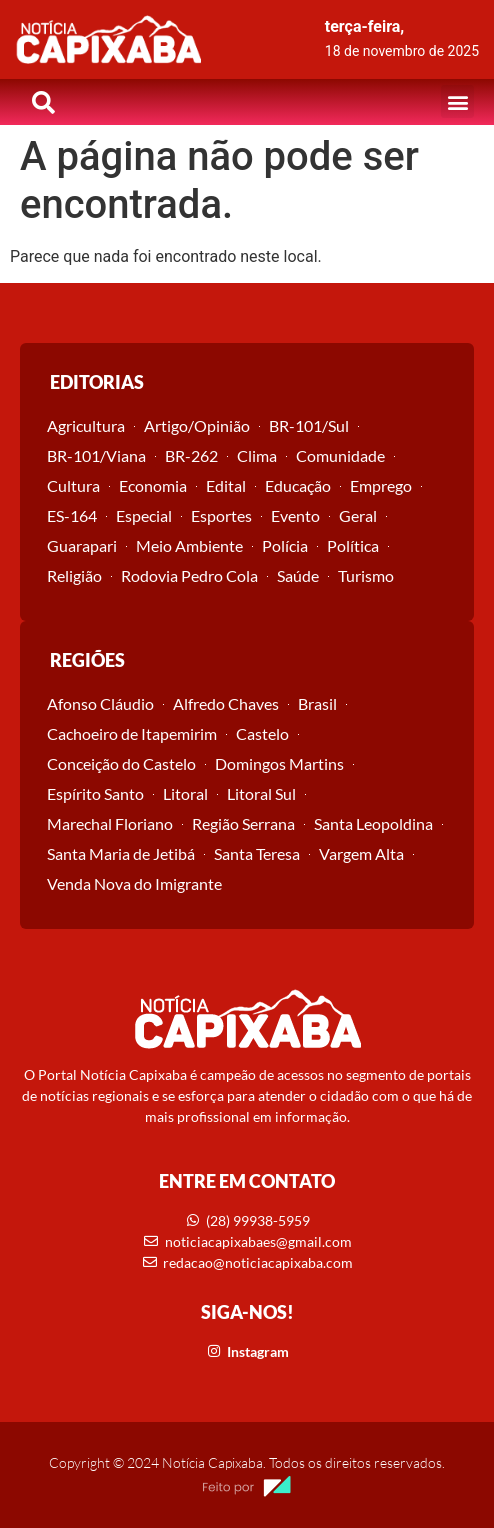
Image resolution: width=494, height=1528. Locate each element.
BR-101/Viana (96, 455)
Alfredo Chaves (226, 703)
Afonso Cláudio (100, 703)
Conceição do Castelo (121, 763)
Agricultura (86, 425)
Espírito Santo (95, 793)
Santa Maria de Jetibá (121, 853)
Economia (153, 485)
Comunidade (340, 455)
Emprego (381, 485)
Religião (74, 575)
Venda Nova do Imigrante (134, 883)
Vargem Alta (361, 853)
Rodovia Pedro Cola (189, 575)
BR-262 (191, 455)
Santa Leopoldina (373, 823)
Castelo (262, 733)
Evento (295, 515)
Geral (358, 515)
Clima (257, 455)
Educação (298, 485)
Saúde (298, 575)
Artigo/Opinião (197, 425)
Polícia (285, 545)
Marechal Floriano (110, 823)
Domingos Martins (279, 763)
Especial (144, 515)
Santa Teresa (257, 853)
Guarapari (82, 545)
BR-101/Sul (309, 425)
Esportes (221, 515)
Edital (226, 485)
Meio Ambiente (189, 545)
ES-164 (72, 515)
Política (353, 545)
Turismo (366, 575)
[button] (457, 101)
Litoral (185, 793)
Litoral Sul (261, 793)
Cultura (73, 485)
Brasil (317, 703)
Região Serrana (243, 823)
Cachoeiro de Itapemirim (132, 733)
